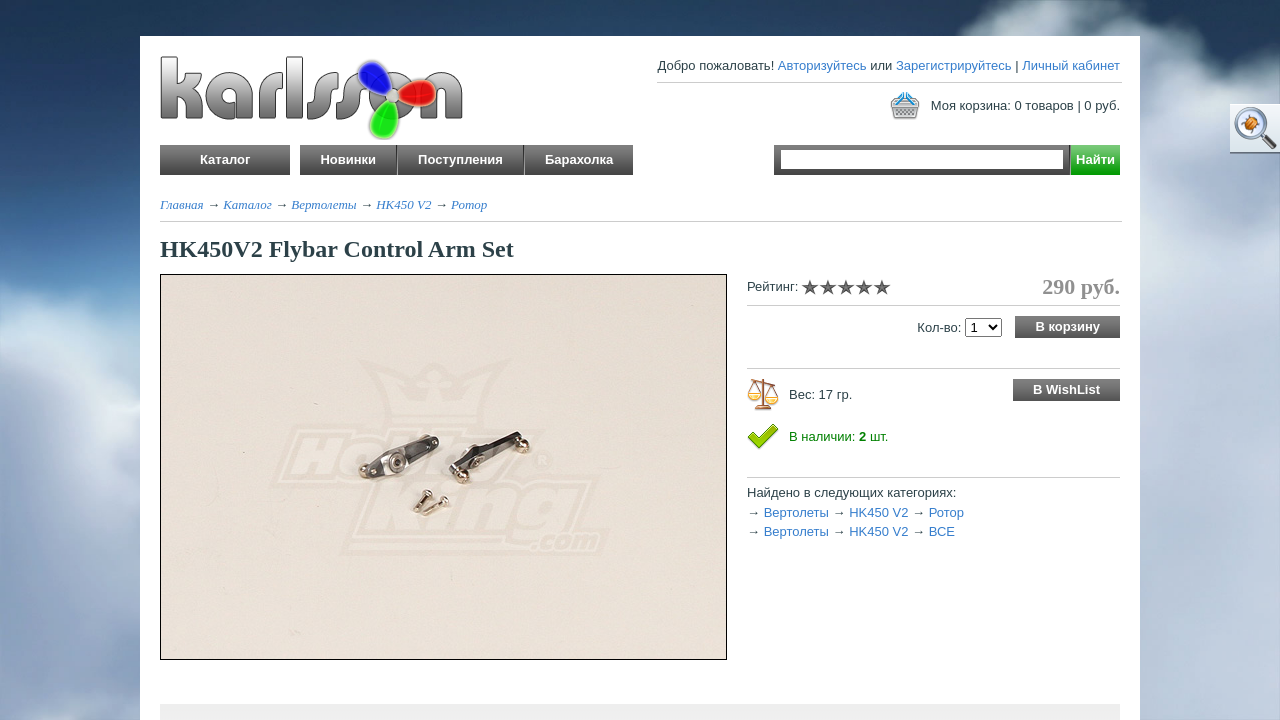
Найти (1095, 159)
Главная (182, 204)
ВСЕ (942, 531)
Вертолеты (323, 204)
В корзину (1067, 326)
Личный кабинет (1071, 65)
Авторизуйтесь (822, 65)
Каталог (247, 204)
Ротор (469, 204)
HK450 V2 (403, 204)
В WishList (1066, 389)
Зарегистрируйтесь (954, 65)
